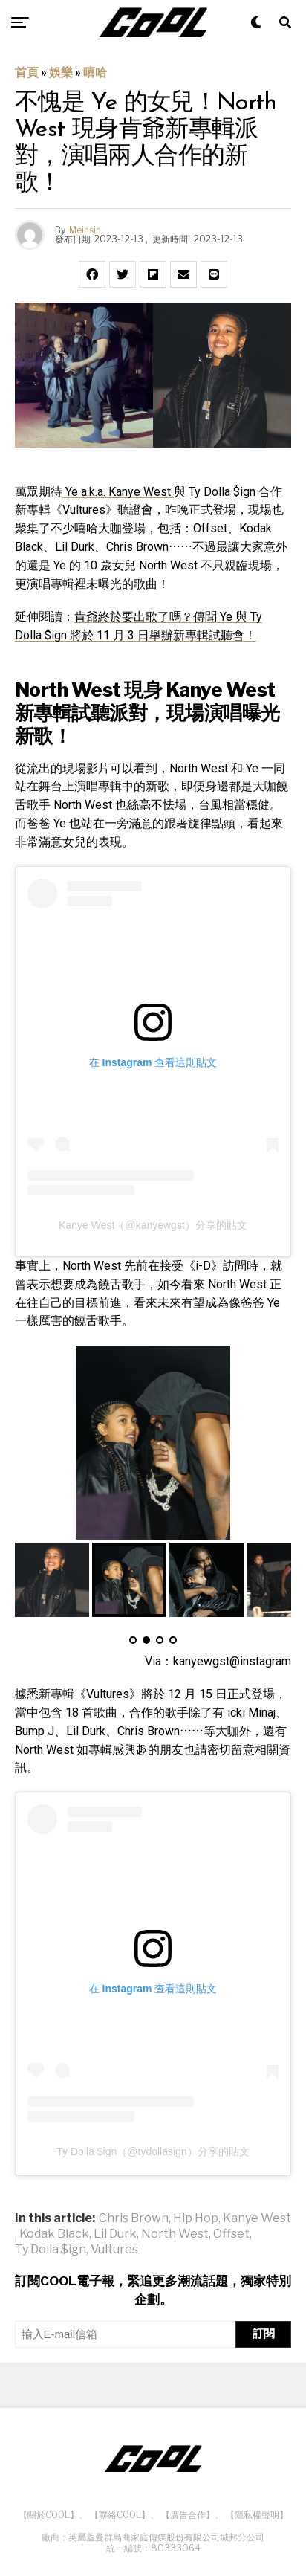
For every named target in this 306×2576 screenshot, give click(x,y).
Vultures (114, 2250)
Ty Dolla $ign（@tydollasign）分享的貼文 (152, 2151)
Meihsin (85, 230)
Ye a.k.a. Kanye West (118, 492)
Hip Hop (195, 2218)
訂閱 (264, 2333)
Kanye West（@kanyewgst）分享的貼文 (153, 1225)
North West (175, 2234)
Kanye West (257, 2218)
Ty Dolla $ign (50, 2250)
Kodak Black (54, 2234)
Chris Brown (134, 2218)
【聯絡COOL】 (120, 2514)
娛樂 (61, 72)
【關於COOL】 (49, 2514)
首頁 (27, 72)
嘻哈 (95, 72)
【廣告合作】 (188, 2514)
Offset (231, 2234)
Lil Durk (115, 2234)
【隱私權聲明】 (257, 2514)
